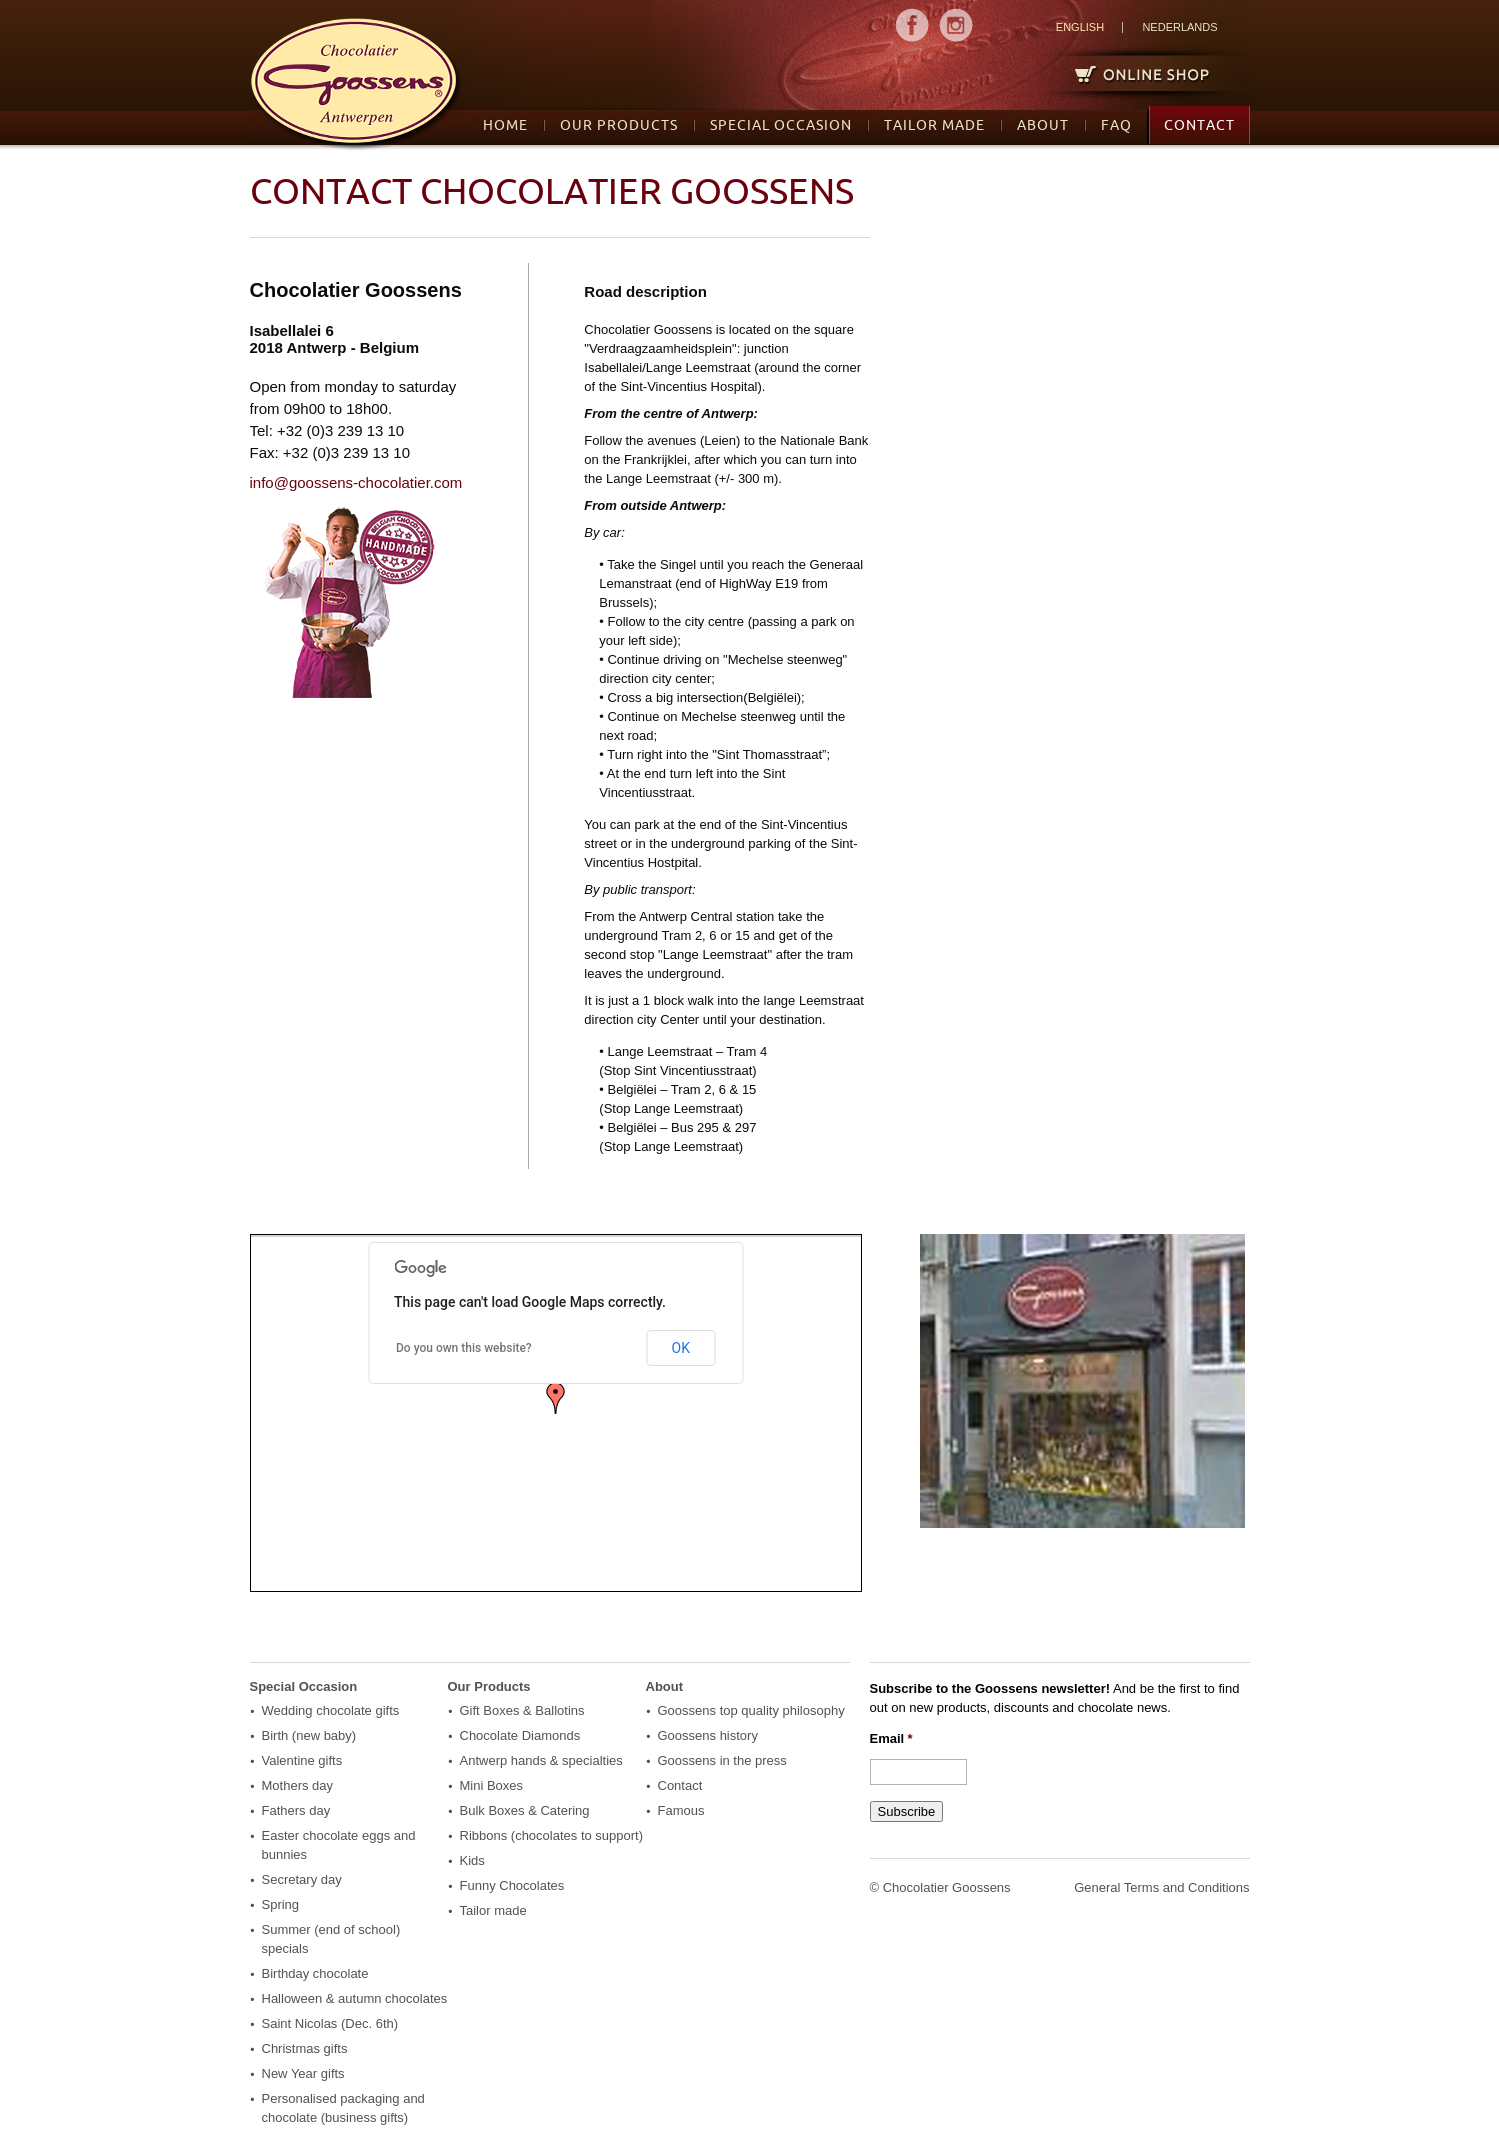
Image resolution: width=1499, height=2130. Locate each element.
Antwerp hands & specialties (541, 1760)
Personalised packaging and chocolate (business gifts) (343, 2108)
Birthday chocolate (315, 1973)
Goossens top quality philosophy (751, 1710)
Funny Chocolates (512, 1885)
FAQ (1116, 125)
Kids (472, 1860)
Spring (281, 1904)
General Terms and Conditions (1161, 1887)
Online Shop (1133, 73)
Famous (681, 1810)
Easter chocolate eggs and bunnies (339, 1845)
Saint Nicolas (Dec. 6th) (330, 2023)
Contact (1199, 125)
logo (356, 84)
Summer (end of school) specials (331, 1939)
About (1043, 125)
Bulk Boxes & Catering (525, 1810)
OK (681, 1348)
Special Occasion (781, 125)
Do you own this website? (464, 1348)
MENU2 (956, 25)
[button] (556, 1398)
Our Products (619, 125)
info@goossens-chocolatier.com (356, 482)
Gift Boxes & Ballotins (522, 1710)
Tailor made (934, 125)
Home (505, 125)
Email (891, 1738)
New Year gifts (303, 2073)
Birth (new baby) (309, 1735)
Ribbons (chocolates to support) (552, 1835)
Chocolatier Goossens (947, 1887)
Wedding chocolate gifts (331, 1710)
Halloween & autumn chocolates (355, 1998)
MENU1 (912, 25)
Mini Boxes (492, 1785)
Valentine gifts (302, 1760)
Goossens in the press (722, 1760)
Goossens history (708, 1735)
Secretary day (302, 1879)
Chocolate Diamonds (520, 1735)
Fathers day (296, 1810)
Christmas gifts (305, 2048)
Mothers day (298, 1785)
